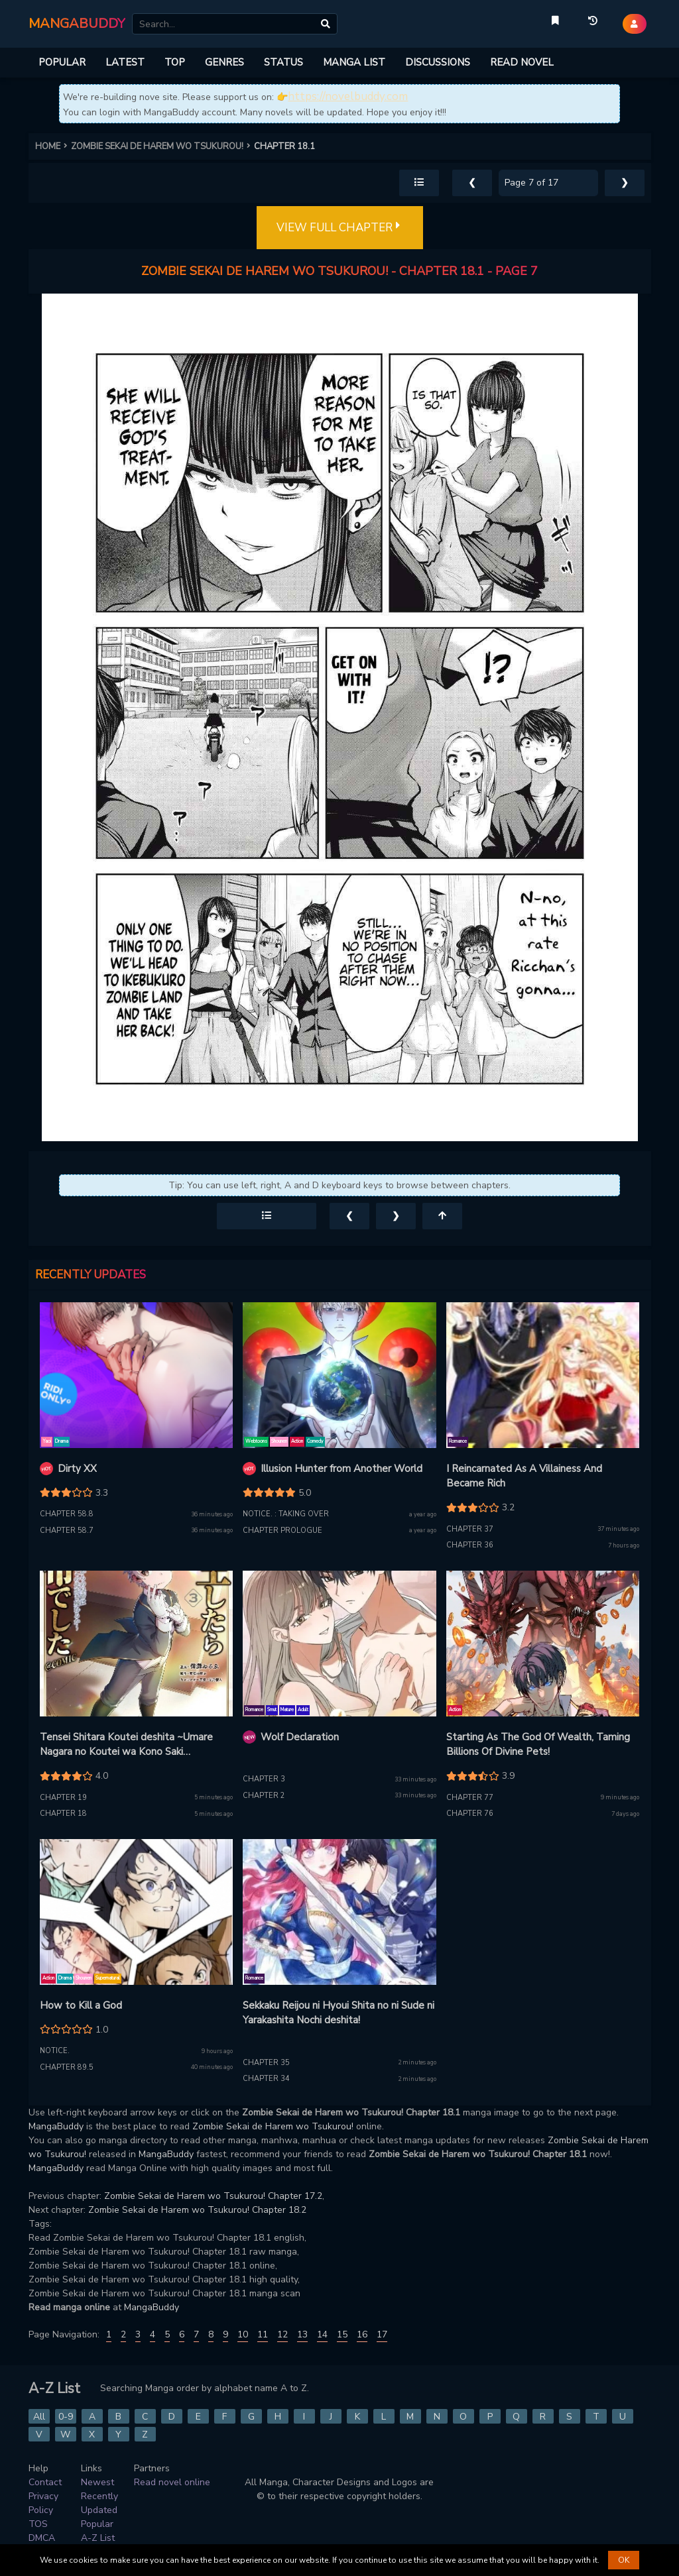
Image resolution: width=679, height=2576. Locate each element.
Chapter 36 (469, 1545)
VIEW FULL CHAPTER (340, 228)
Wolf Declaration (300, 1737)
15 (342, 2334)
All (39, 2416)
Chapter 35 (266, 2063)
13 (302, 2334)
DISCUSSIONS (437, 62)
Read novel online (172, 2482)
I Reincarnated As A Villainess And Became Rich (524, 1476)
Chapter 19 (63, 1798)
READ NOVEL (522, 62)
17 (382, 2334)
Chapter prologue (282, 1531)
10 (242, 2334)
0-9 (65, 2416)
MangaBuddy (56, 2126)
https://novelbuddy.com (348, 96)
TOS (38, 2524)
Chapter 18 (63, 1814)
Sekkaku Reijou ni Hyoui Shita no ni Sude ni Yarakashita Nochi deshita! (338, 2013)
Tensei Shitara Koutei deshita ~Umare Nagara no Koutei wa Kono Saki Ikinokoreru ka (126, 1745)
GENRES (224, 62)
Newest (97, 2482)
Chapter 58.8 (66, 1514)
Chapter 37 (469, 1529)
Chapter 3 (264, 1779)
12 (282, 2334)
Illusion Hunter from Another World (341, 1468)
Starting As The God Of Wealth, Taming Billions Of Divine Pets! (538, 1744)
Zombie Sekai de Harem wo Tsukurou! (272, 2126)
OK (623, 2560)
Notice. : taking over (286, 1514)
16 (362, 2334)
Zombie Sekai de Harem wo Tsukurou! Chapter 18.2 (197, 2210)
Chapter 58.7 (66, 1531)
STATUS (283, 62)
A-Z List (98, 2538)
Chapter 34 (266, 2079)
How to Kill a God (81, 2005)
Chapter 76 (469, 1814)
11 (262, 2334)
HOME (53, 146)
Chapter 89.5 (66, 2067)
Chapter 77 (469, 1798)
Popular (97, 2524)
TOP (174, 62)
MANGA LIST (354, 62)
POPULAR (62, 62)
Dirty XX (77, 1468)
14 (322, 2334)
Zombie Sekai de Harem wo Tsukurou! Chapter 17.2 (213, 2196)
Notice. (55, 2051)
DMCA (42, 2538)
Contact (45, 2482)
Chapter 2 (264, 1796)
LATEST (125, 62)
